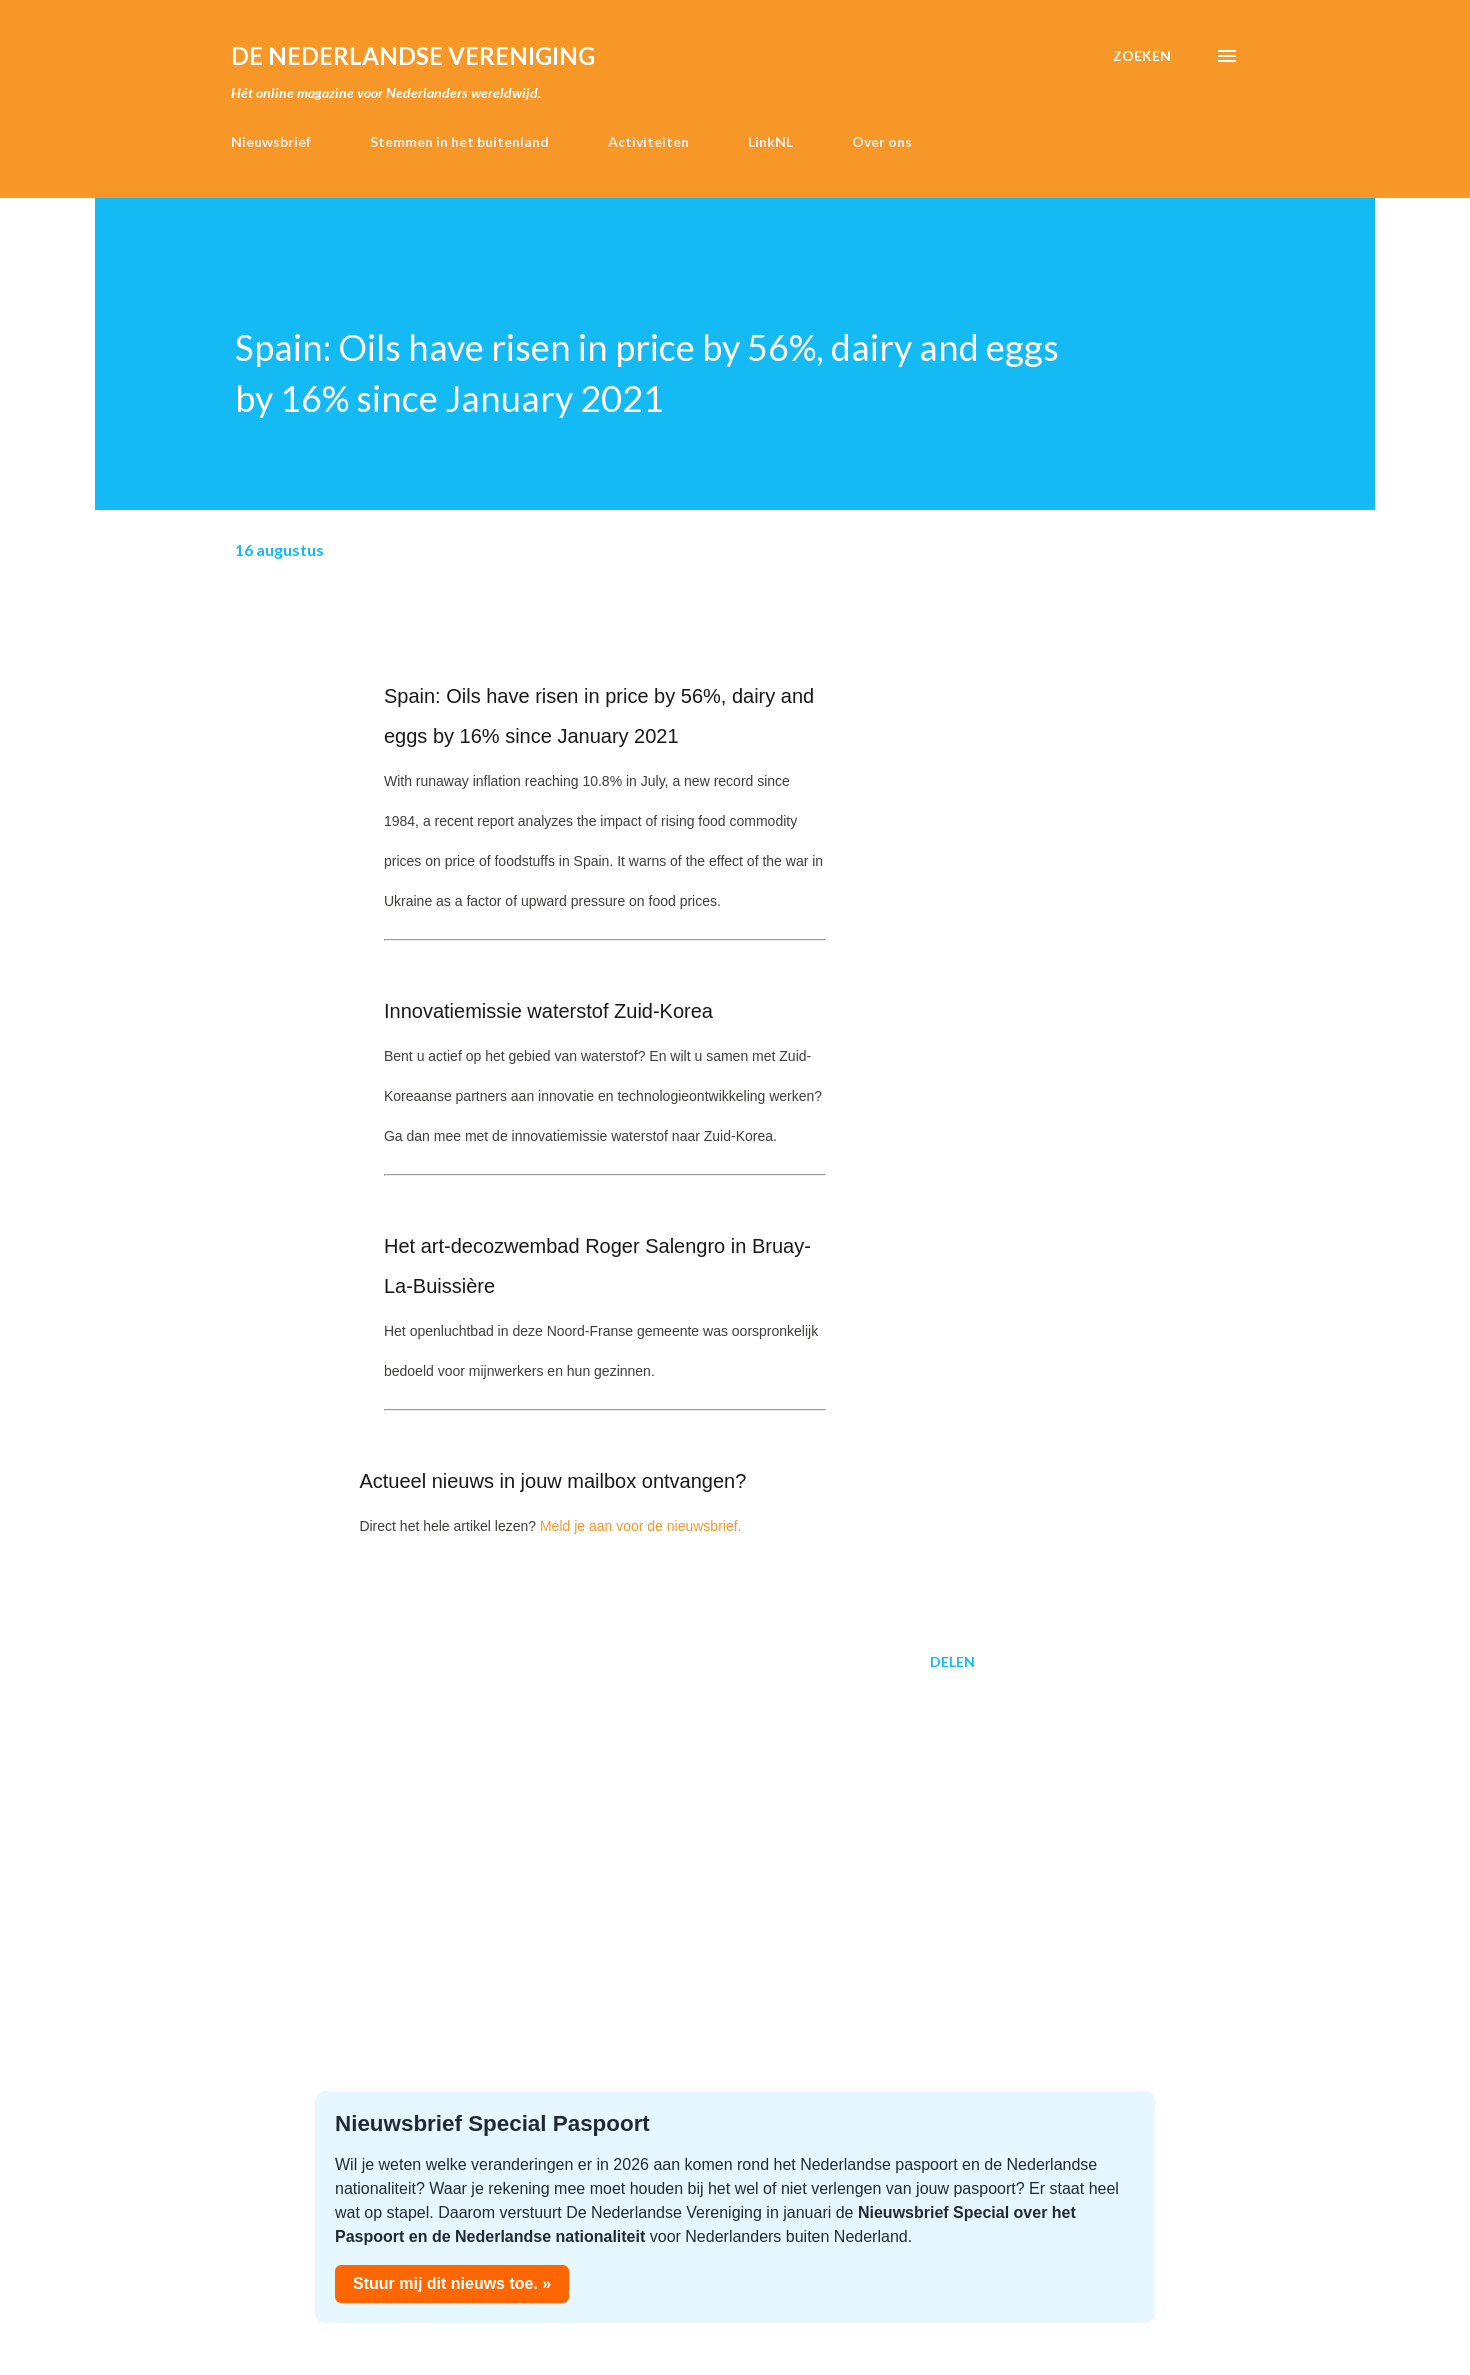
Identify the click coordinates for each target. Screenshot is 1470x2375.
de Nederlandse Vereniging (413, 55)
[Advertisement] (573, 1842)
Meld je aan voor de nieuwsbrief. (641, 1526)
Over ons (882, 141)
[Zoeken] (1142, 56)
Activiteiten (648, 141)
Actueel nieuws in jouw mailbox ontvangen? (552, 1481)
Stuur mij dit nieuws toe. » (452, 2283)
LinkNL (770, 141)
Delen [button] (952, 1661)
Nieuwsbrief (271, 141)
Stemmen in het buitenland (459, 141)
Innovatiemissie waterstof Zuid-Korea (548, 1011)
